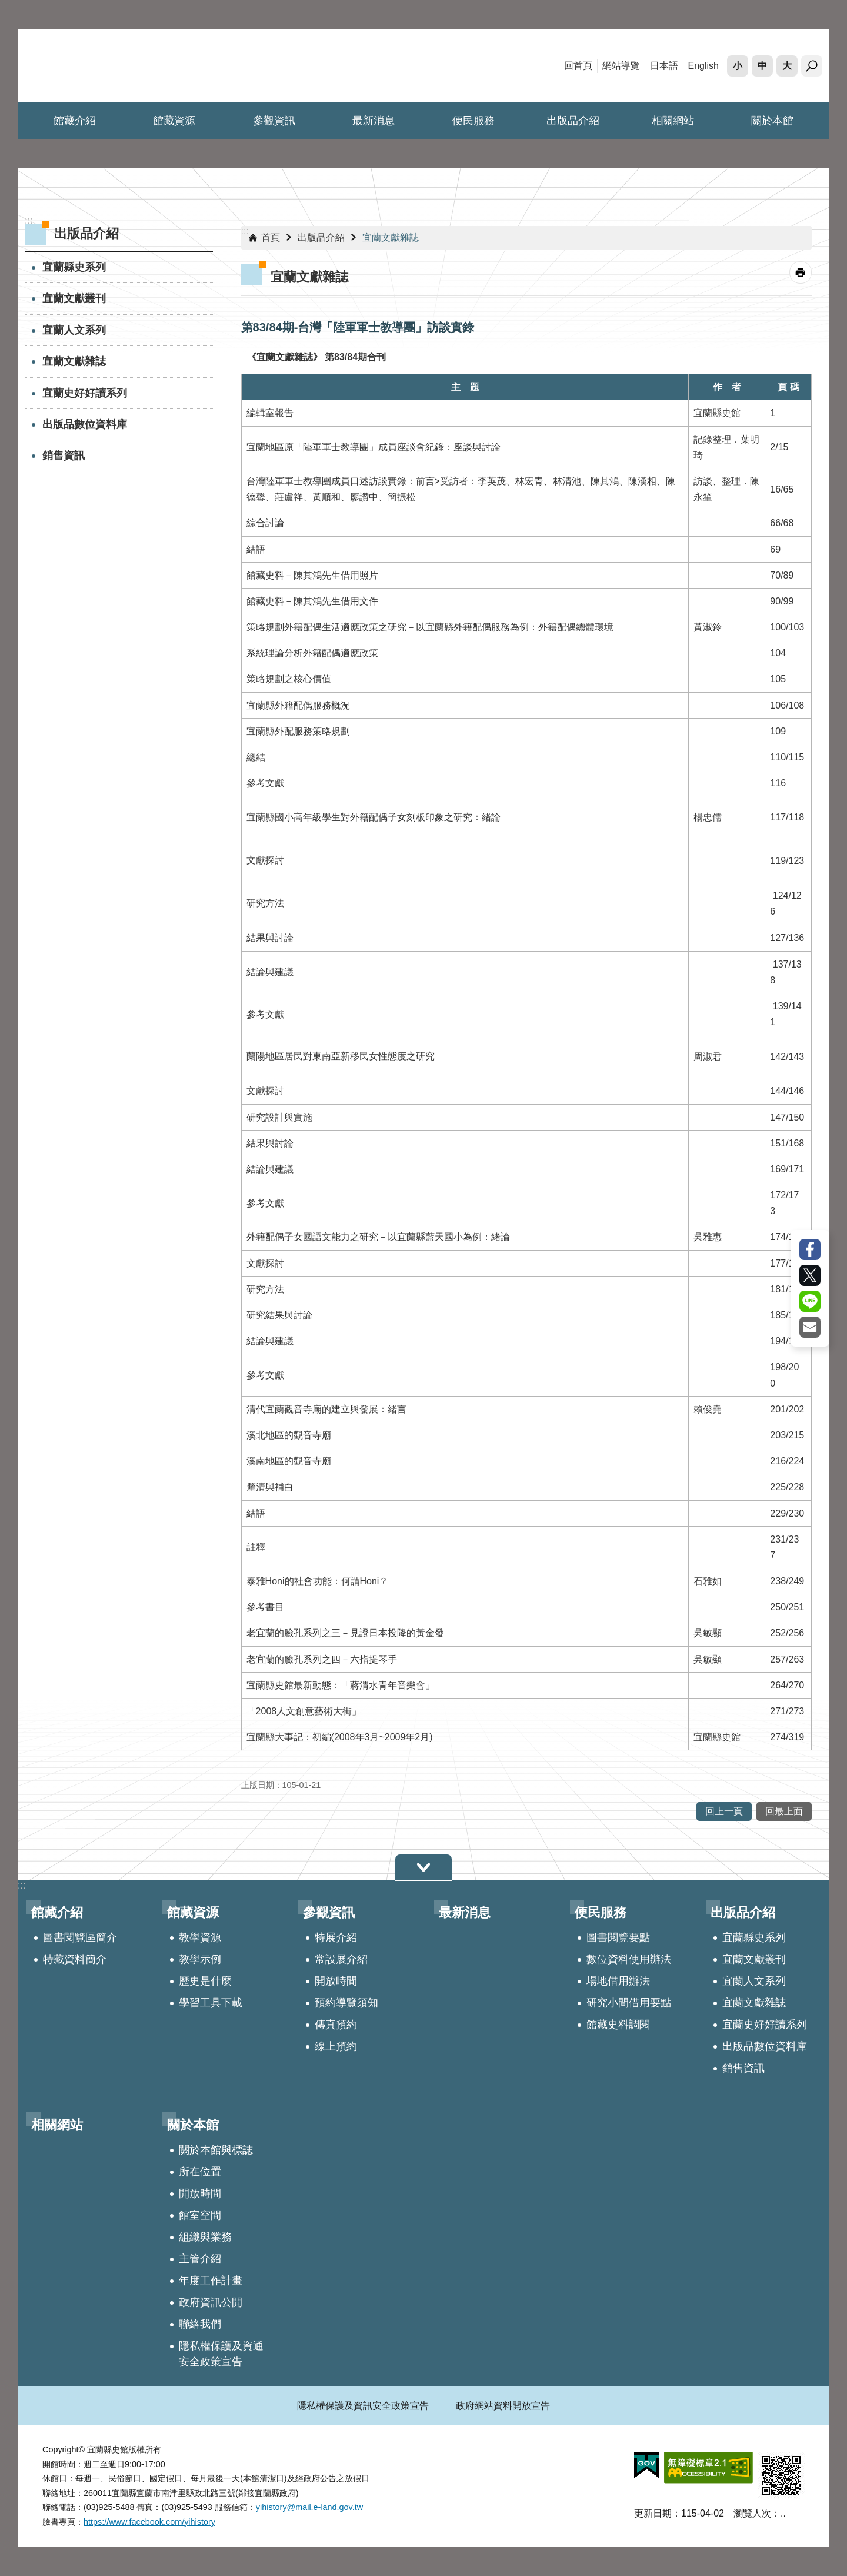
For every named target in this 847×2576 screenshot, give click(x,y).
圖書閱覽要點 (618, 1937)
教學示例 (200, 1959)
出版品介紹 (572, 121)
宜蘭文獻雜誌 (74, 361)
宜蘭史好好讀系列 (84, 393)
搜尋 (811, 66)
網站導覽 (621, 66)
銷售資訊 (63, 455)
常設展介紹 (341, 1959)
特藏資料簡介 (74, 1959)
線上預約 (336, 2046)
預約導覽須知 (346, 2003)
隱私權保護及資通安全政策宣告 (221, 2354)
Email (810, 1327)
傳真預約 (336, 2024)
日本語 (664, 66)
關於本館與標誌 (216, 2150)
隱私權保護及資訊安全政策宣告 (363, 2406)
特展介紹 (336, 1937)
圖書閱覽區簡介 (80, 1937)
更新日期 (653, 2513)
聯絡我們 (200, 2324)
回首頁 (578, 66)
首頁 (270, 237)
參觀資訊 (274, 121)
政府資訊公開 (210, 2302)
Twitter (810, 1275)
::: (245, 231)
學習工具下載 (210, 2003)
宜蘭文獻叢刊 (74, 298)
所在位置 (200, 2172)
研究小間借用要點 (628, 2003)
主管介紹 (200, 2259)
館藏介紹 (75, 121)
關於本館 (772, 121)
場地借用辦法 (618, 1981)
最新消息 (373, 121)
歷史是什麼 (205, 1981)
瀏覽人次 (752, 2513)
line (810, 1301)
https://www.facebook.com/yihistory (149, 2522)
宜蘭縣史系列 (74, 267)
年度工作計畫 (210, 2280)
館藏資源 (174, 121)
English (703, 66)
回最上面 (784, 1811)
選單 (423, 1867)
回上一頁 (724, 1811)
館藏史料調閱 (618, 2024)
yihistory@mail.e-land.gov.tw (309, 2507)
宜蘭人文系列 (74, 330)
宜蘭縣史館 (121, 66)
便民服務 (473, 121)
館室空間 (200, 2215)
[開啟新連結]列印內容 (800, 272)
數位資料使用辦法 (628, 1959)
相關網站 (673, 121)
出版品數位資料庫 (84, 424)
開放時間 (336, 1981)
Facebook (810, 1249)
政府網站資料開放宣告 (503, 2406)
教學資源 (200, 1937)
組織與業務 (205, 2237)
